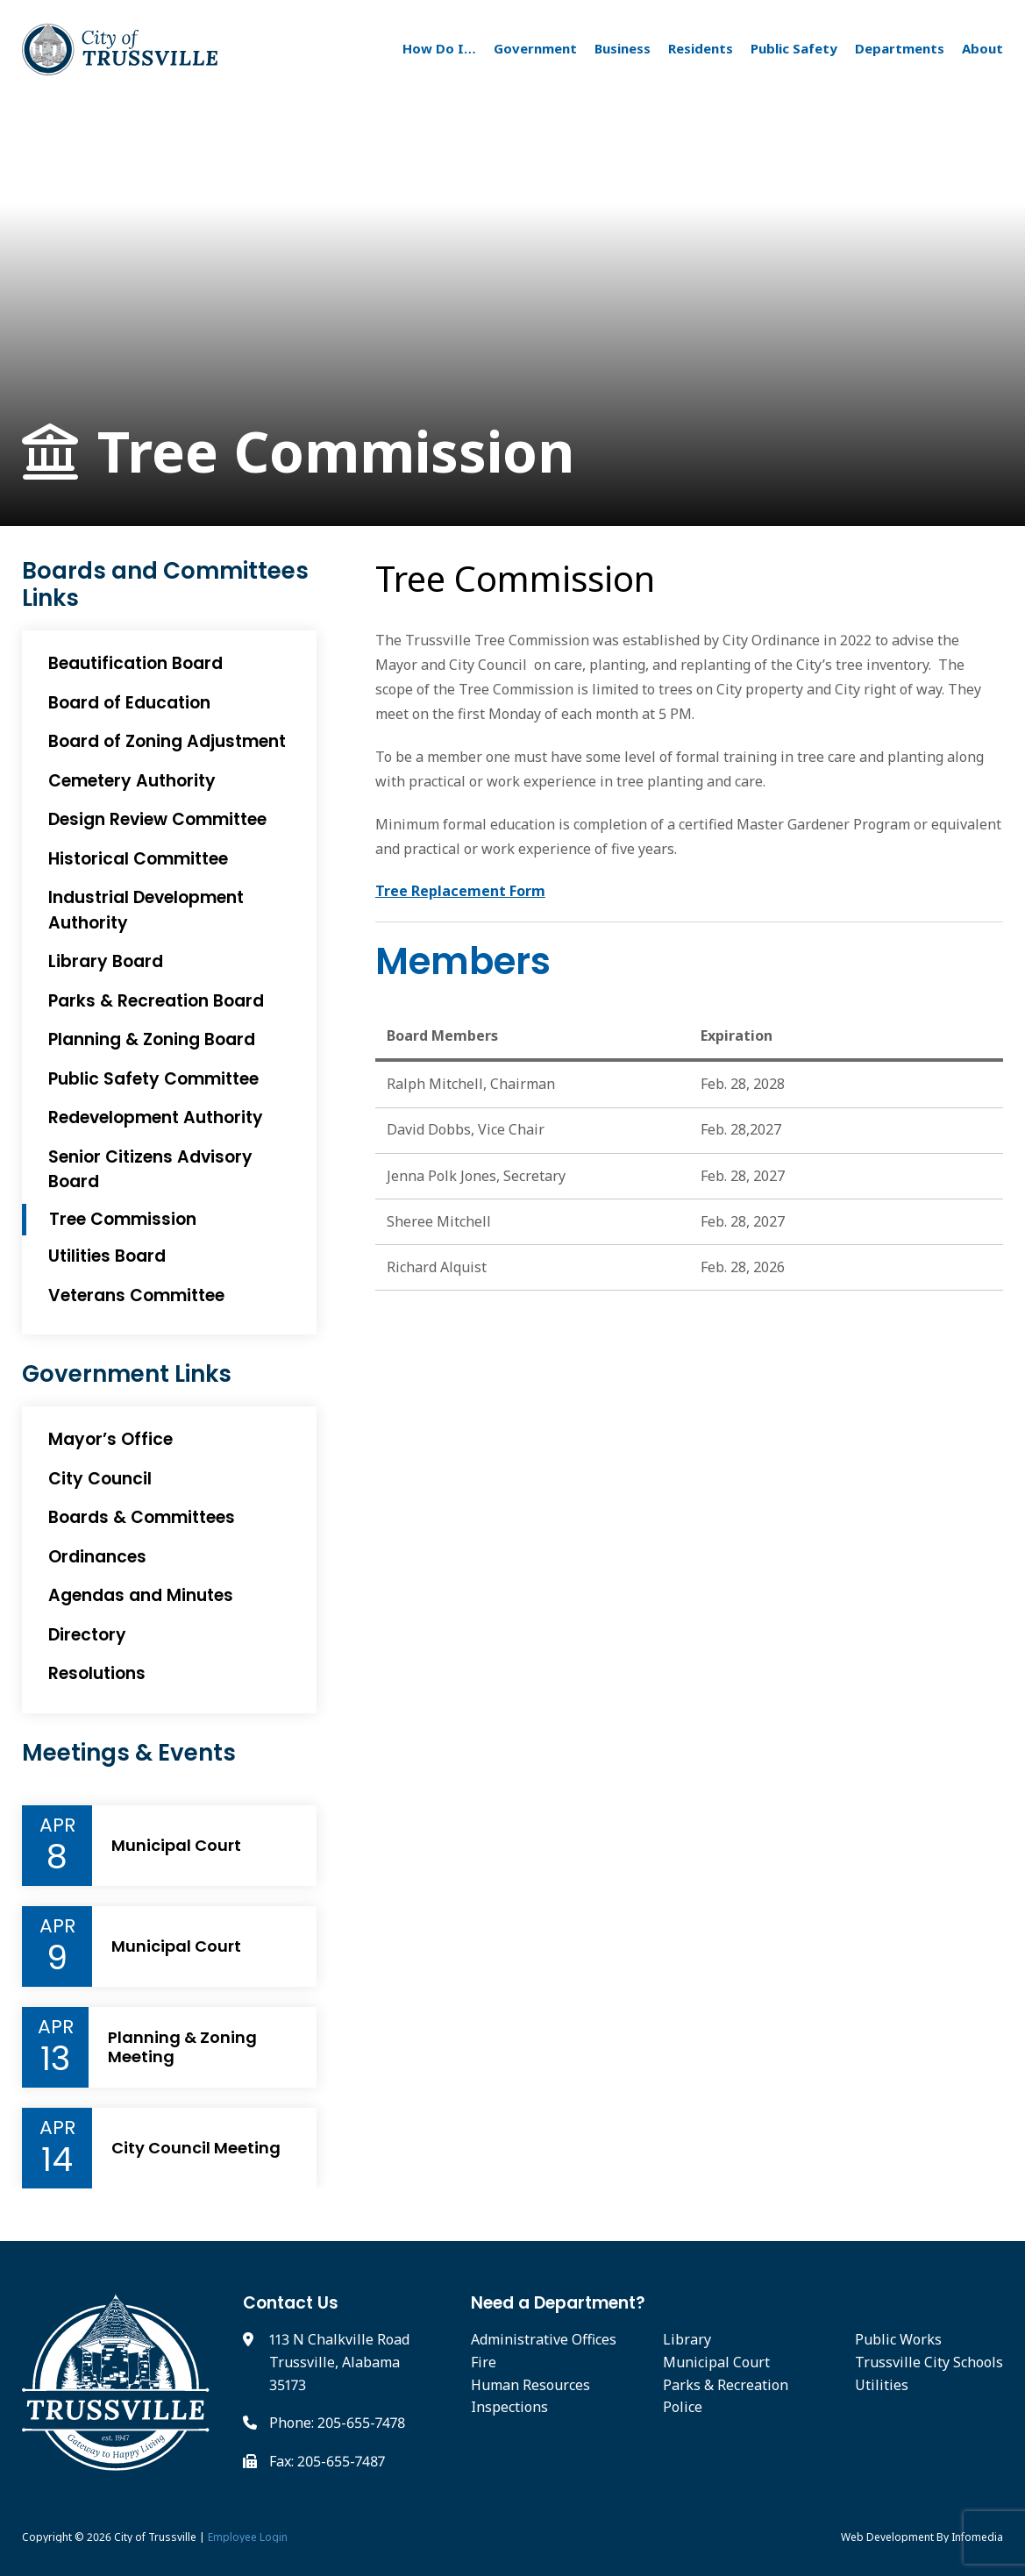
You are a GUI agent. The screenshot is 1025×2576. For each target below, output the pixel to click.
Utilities (881, 2385)
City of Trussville (155, 2537)
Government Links (126, 1374)
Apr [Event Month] (57, 1825)
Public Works (898, 2339)
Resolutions (97, 1673)
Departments (899, 48)
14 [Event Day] (57, 2159)
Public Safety (794, 48)
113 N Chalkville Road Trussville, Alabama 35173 (339, 2362)
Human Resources (530, 2385)
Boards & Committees (141, 1517)
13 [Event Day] (55, 2059)
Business (622, 48)
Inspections (509, 2406)
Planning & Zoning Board (151, 1039)
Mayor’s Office (110, 1439)
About (982, 48)
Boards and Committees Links (165, 585)
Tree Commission (298, 452)
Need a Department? (558, 2303)
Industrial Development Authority (146, 910)
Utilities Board (107, 1256)
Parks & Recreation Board (156, 1001)
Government (535, 48)
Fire (483, 2362)
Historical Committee (138, 859)
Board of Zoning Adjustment (167, 741)
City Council (100, 1479)
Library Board (105, 961)
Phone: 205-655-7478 (337, 2422)
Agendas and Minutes (140, 1595)
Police (682, 2406)
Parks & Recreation (725, 2385)
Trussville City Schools (929, 2362)
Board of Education (129, 703)
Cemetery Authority (132, 781)
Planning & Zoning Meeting (182, 2047)
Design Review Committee (157, 819)
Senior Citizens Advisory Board (150, 1169)
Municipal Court (176, 1845)
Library (687, 2339)
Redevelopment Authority (155, 1117)
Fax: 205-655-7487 (327, 2461)
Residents (700, 48)
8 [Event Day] (57, 1857)
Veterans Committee (136, 1295)
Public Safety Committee (153, 1079)
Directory (87, 1635)
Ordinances (97, 1557)
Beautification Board (135, 663)
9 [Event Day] (57, 1958)
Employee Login (248, 2537)
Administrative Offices (543, 2339)
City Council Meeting (196, 2148)
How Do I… (439, 48)
